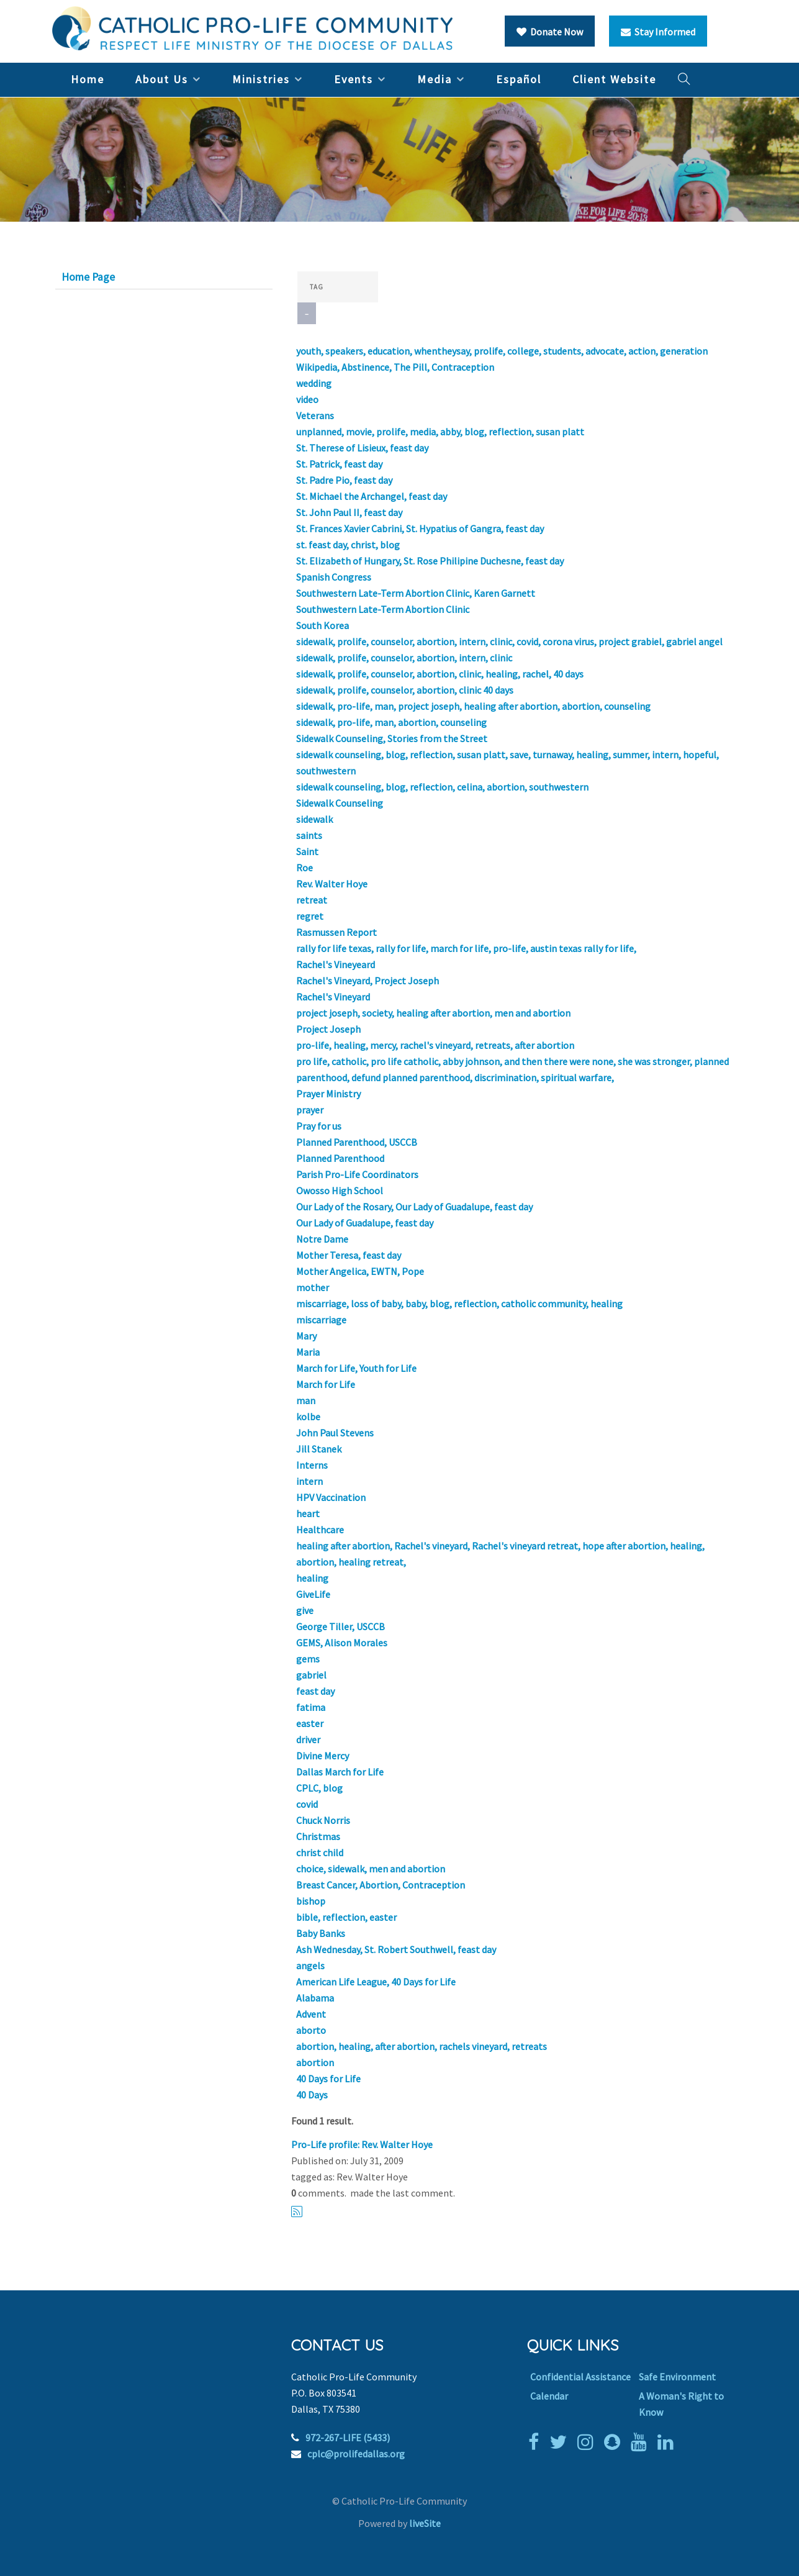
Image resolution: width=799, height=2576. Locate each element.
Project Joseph (328, 1029)
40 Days (312, 2094)
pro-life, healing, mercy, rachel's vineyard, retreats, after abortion (435, 1045)
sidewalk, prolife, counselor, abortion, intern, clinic (404, 657)
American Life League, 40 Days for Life (376, 1981)
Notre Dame (322, 1239)
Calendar (549, 2396)
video (307, 399)
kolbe (308, 1416)
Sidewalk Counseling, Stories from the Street (391, 738)
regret (309, 916)
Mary (306, 1336)
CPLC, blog (319, 1788)
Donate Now (550, 31)
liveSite (425, 2523)
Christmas (318, 1836)
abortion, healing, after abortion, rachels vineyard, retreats (421, 2046)
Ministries (261, 79)
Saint (307, 851)
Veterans (315, 415)
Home (87, 79)
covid (307, 1804)
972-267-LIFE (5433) (347, 2437)
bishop (310, 1901)
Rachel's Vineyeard (335, 964)
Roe (304, 867)
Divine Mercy (322, 1755)
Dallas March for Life (340, 1772)
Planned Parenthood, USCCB (356, 1142)
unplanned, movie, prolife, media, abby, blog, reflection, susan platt (440, 431)
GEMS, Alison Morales (341, 1642)
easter (309, 1723)
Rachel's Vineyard (333, 997)
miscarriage (321, 1319)
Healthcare (320, 1529)
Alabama (315, 1998)
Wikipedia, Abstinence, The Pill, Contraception (395, 367)
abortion (315, 2062)
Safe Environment (677, 2376)
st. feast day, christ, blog (348, 544)
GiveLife (313, 1594)
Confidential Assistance (580, 2376)
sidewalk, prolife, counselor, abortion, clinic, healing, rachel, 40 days (440, 674)
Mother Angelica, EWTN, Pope (360, 1271)
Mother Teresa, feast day (348, 1255)
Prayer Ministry (328, 1093)
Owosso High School (339, 1190)
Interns (312, 1465)
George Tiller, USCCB (340, 1626)
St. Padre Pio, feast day (344, 480)
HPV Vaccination (331, 1497)
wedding (314, 383)
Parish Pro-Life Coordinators (357, 1174)
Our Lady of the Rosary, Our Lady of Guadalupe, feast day (414, 1206)
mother (312, 1287)
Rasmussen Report (336, 932)
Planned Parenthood (340, 1158)
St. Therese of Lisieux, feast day (362, 448)
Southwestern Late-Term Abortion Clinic (382, 609)
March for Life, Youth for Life (356, 1368)
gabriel (311, 1675)
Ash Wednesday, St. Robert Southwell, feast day (396, 1949)
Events (353, 79)
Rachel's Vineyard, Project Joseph (367, 980)
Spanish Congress (333, 577)
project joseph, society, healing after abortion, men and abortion (433, 1013)
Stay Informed (658, 31)
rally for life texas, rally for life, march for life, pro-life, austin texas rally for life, (466, 948)
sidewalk (314, 819)
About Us (161, 79)
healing (312, 1578)
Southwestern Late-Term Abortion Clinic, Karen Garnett (415, 593)
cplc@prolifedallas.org (356, 2453)
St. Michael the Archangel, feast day (371, 496)
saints (309, 835)
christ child (319, 1852)
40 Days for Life (328, 2078)
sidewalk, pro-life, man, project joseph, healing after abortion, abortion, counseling (473, 706)
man (305, 1400)
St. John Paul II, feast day (349, 512)
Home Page (88, 277)
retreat (311, 900)
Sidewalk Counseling (339, 803)
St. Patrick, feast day (339, 464)
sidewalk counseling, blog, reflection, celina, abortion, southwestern (442, 787)
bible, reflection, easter (346, 1917)
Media (434, 79)
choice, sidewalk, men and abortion (370, 1868)
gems (308, 1659)
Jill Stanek (318, 1449)
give (305, 1610)
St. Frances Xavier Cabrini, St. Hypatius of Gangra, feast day (420, 528)
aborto (311, 2030)
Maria (308, 1352)
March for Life (325, 1384)
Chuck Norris (323, 1820)
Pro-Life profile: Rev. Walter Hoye (362, 2144)
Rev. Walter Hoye (332, 884)
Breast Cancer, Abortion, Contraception (380, 1885)
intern (309, 1481)
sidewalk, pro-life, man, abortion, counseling (391, 722)
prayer (309, 1110)
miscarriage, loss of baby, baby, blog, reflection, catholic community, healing (459, 1303)
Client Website (614, 79)
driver (308, 1739)
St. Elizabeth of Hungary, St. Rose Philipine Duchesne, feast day (430, 561)
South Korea (322, 625)
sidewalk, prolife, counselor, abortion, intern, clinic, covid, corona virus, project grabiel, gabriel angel (509, 641)
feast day (315, 1691)
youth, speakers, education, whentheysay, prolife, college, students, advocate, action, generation (502, 351)
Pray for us (318, 1126)
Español (518, 79)
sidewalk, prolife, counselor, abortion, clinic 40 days (404, 690)
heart (308, 1513)
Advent (311, 2014)
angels (310, 1965)
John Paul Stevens (335, 1432)
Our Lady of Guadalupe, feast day (364, 1223)
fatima (310, 1707)
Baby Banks (320, 1933)
